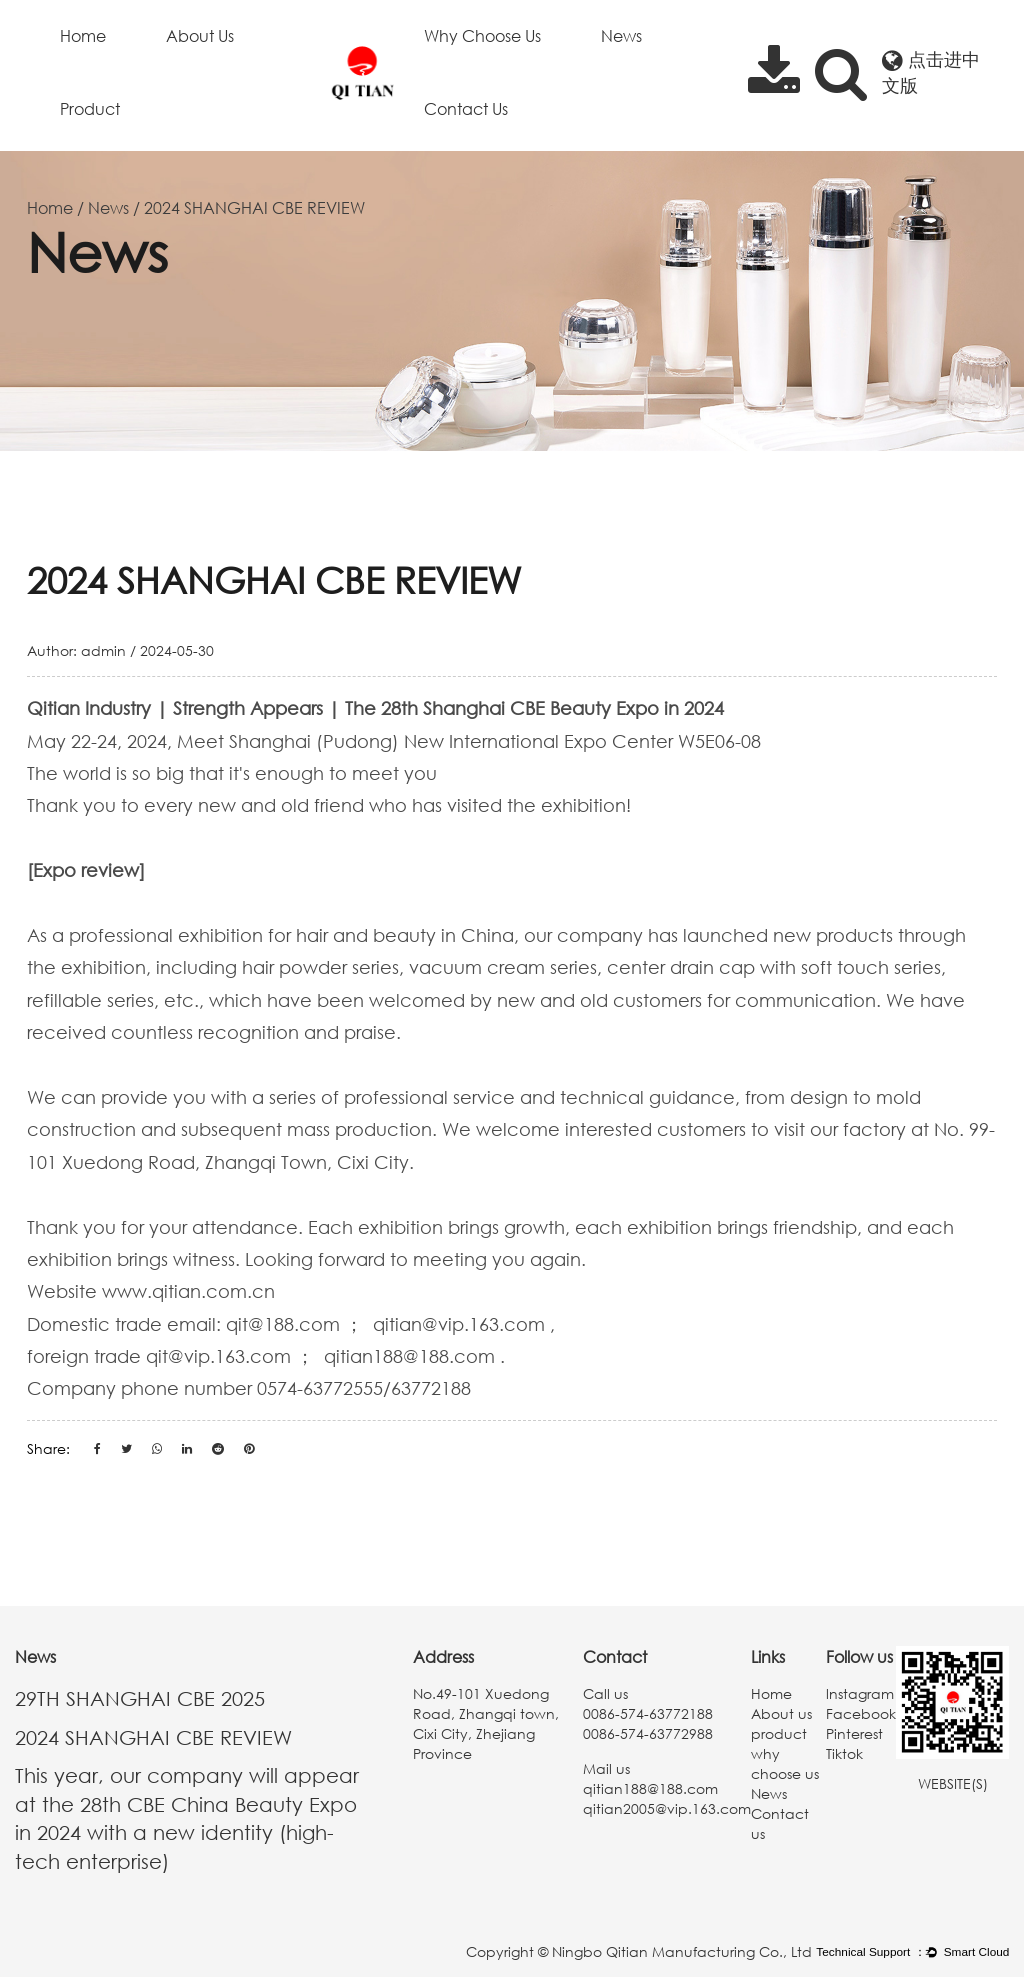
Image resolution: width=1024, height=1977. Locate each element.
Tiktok (844, 1753)
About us (200, 36)
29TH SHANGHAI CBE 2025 (140, 1698)
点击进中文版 (931, 72)
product (90, 109)
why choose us (482, 36)
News (621, 36)
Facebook (861, 1713)
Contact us (466, 109)
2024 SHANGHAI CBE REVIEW (153, 1737)
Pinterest (854, 1733)
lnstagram (860, 1693)
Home (83, 36)
